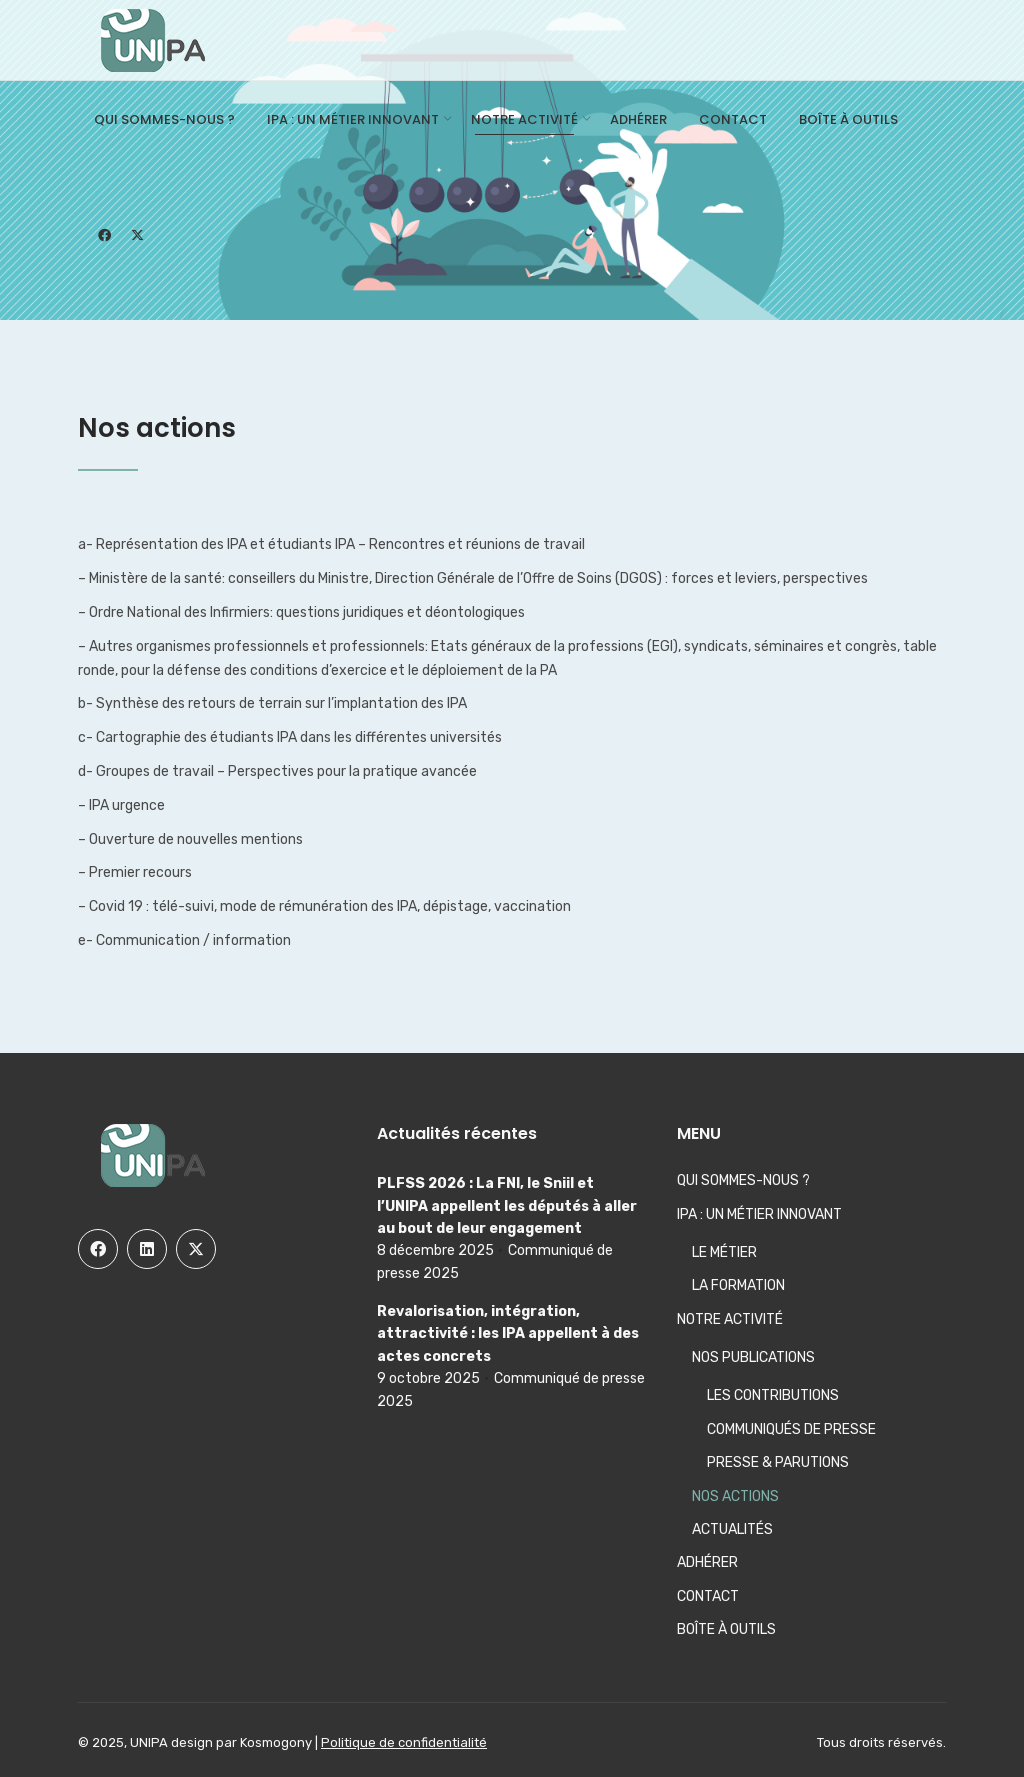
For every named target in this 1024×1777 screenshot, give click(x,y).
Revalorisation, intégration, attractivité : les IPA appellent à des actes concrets (508, 1334)
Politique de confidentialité (404, 1742)
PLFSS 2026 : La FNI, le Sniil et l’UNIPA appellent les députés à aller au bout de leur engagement (507, 1206)
